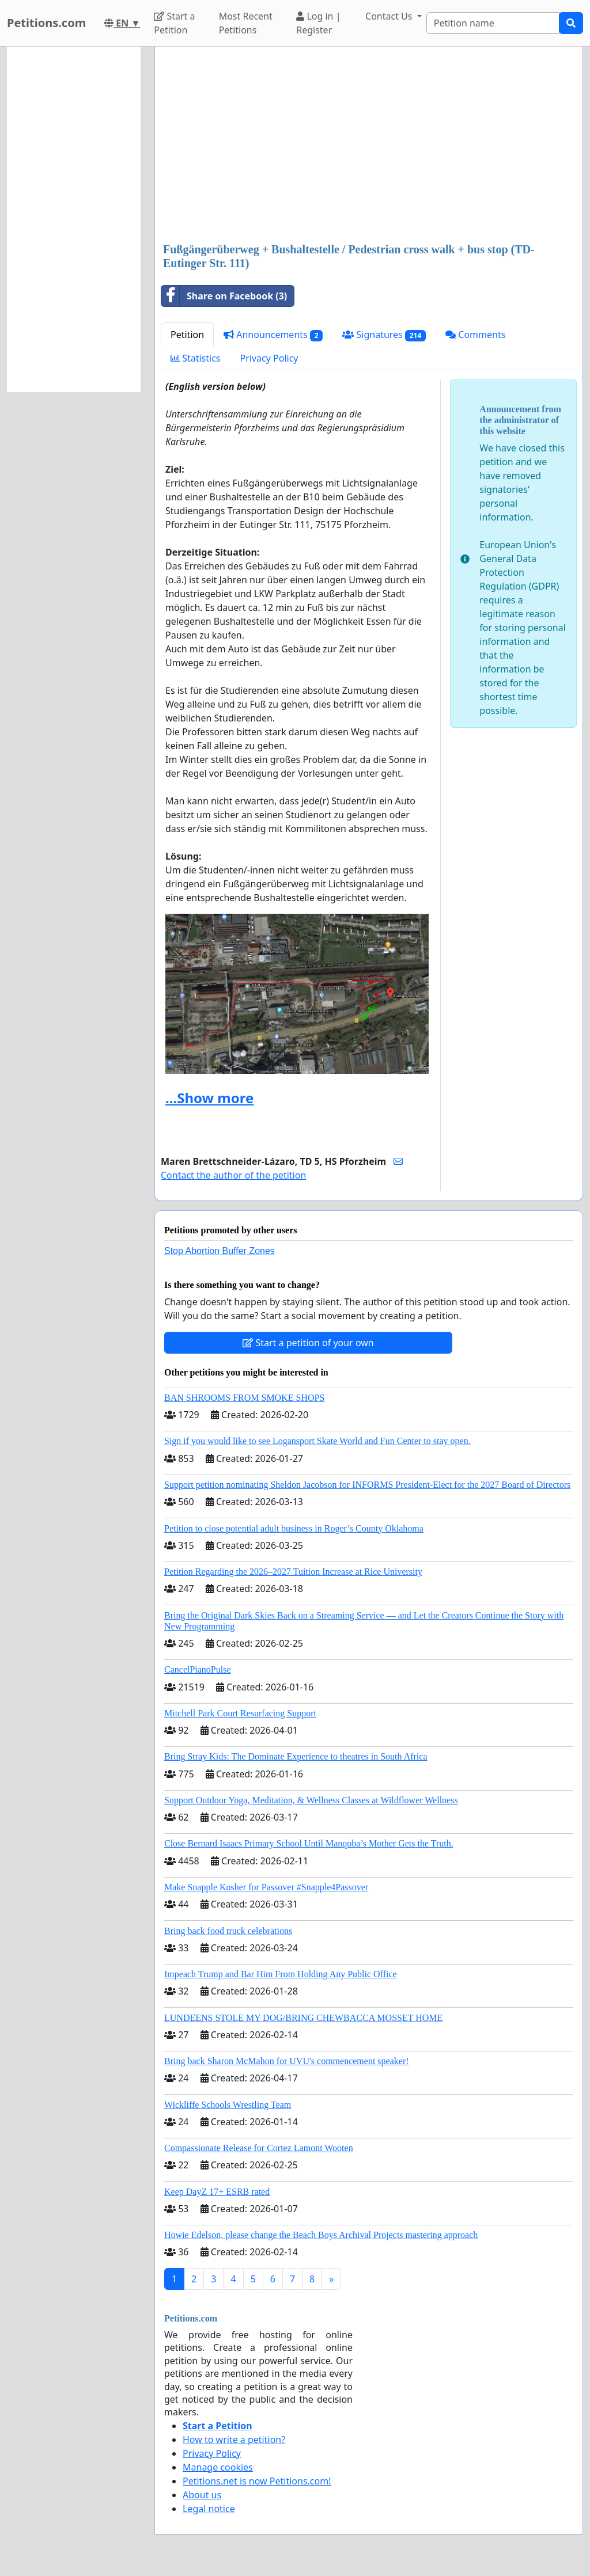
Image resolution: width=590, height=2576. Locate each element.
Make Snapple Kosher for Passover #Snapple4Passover (266, 1887)
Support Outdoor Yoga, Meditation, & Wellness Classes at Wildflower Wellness (311, 1800)
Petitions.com (46, 23)
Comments (475, 334)
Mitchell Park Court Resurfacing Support (240, 1713)
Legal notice (209, 2508)
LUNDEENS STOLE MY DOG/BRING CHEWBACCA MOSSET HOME (303, 2018)
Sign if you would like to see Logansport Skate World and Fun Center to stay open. (317, 1441)
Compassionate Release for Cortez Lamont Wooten (258, 2148)
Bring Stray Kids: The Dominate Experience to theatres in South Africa (295, 1756)
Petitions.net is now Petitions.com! (257, 2481)
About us (202, 2494)
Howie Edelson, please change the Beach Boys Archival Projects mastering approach (321, 2235)
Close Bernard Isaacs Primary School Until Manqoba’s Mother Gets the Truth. (308, 1843)
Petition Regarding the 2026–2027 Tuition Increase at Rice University (293, 1571)
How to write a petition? (234, 2439)
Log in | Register (318, 23)
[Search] (492, 23)
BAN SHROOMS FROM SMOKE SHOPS (244, 1398)
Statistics (196, 358)
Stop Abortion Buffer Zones (219, 1251)
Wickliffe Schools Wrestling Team (227, 2105)
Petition (187, 334)
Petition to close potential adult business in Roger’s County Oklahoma (293, 1528)
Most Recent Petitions (246, 23)
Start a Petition (174, 23)
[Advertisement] (369, 145)
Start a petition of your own (308, 1342)
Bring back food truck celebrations (228, 1931)
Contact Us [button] (390, 16)
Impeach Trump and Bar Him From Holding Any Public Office (280, 1974)
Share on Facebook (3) (224, 296)
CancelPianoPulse (197, 1669)
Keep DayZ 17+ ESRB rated (217, 2192)
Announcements (273, 334)
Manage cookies (218, 2467)
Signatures (384, 334)
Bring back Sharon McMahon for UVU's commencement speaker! (286, 2061)
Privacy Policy (269, 358)
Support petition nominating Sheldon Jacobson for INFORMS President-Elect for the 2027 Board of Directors (367, 1485)
